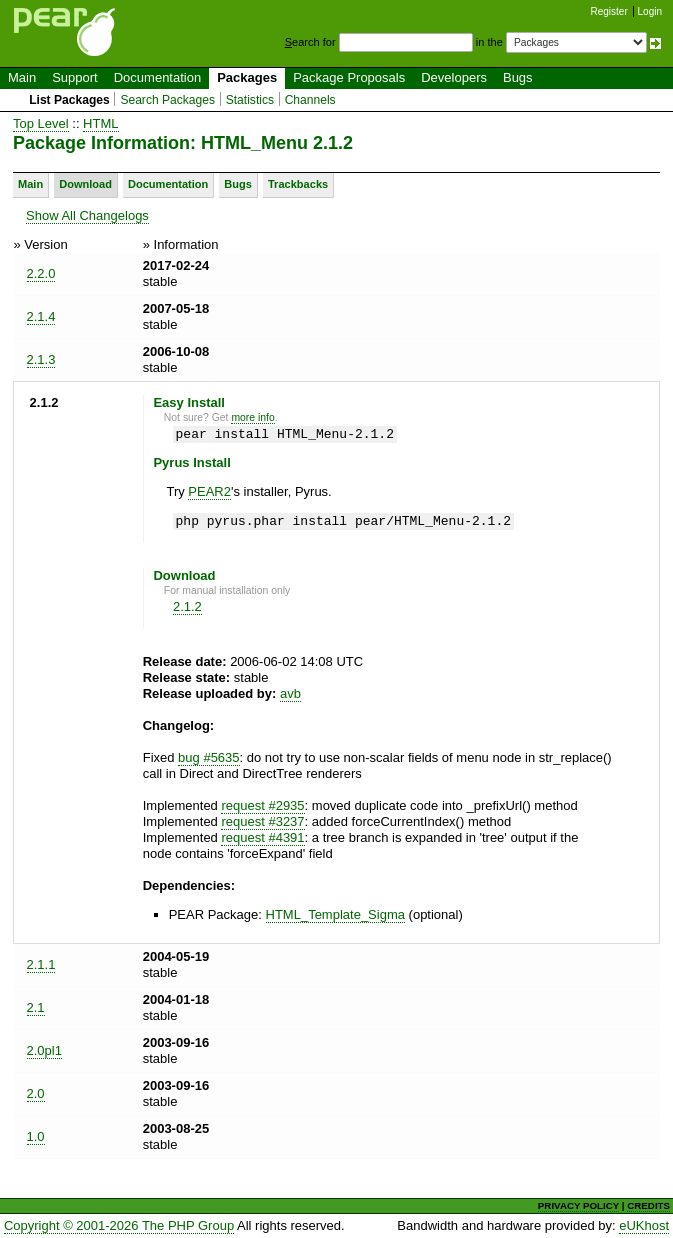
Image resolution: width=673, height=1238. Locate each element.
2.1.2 (187, 606)
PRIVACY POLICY (578, 1205)
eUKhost (644, 1225)
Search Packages (167, 100)
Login (650, 11)
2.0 (36, 1093)
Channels (310, 100)
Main (22, 77)
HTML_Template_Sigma (335, 914)
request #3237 (262, 821)
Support (75, 77)
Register (609, 11)
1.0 (36, 1136)
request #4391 (262, 837)
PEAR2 (209, 491)
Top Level (41, 123)
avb (290, 693)
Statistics (250, 100)
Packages (247, 77)
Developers (454, 77)
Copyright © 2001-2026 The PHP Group (119, 1225)
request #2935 (262, 805)
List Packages (69, 100)
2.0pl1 (44, 1050)
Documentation (157, 77)
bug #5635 (208, 757)
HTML (100, 123)
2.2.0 (41, 273)
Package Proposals (349, 77)
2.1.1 (41, 964)
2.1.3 (41, 359)
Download (85, 184)
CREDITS (648, 1205)
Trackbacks (298, 184)
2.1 (36, 1007)
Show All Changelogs (87, 215)
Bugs (518, 77)
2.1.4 (41, 316)
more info (252, 417)
